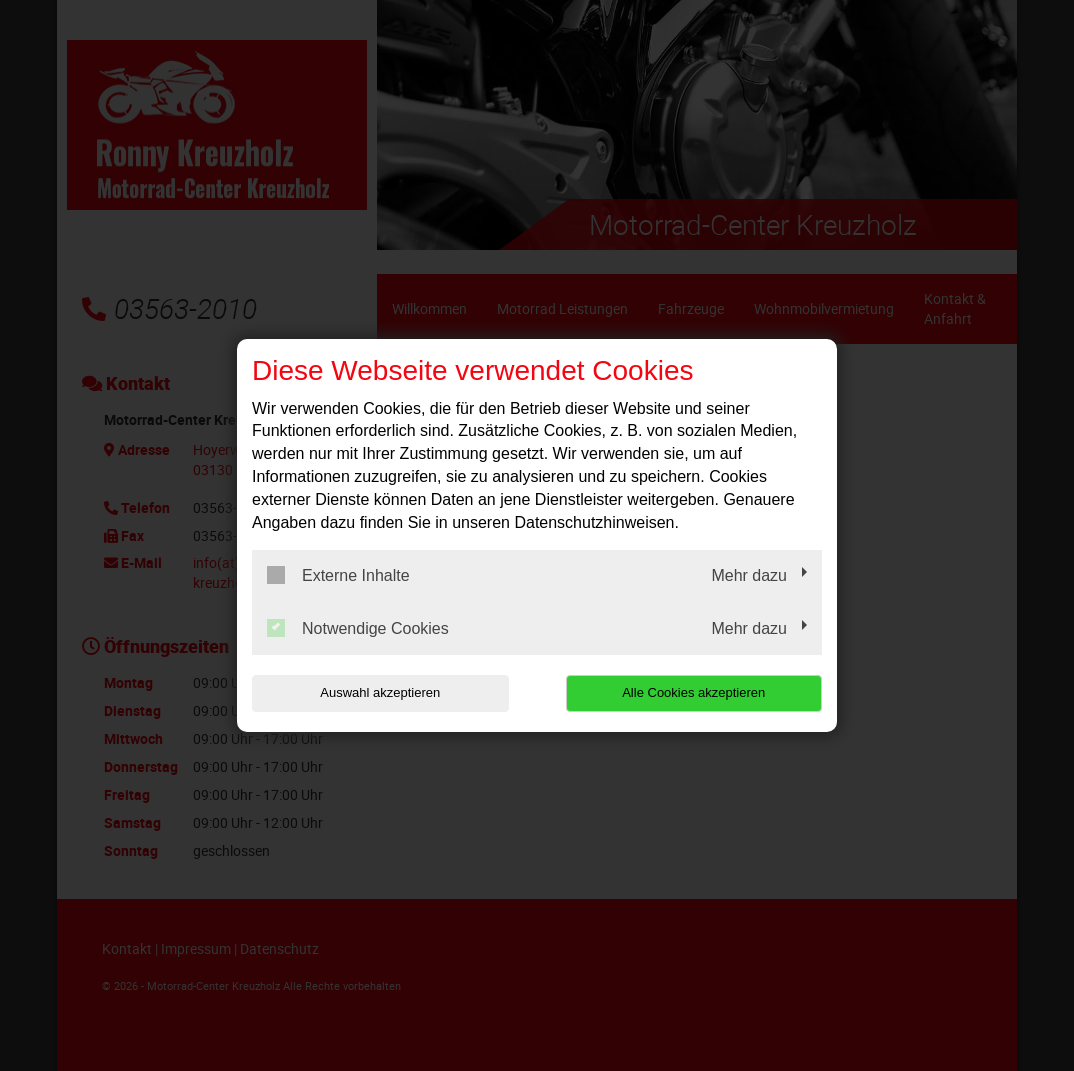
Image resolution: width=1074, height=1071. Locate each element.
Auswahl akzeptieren (380, 692)
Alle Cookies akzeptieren (693, 692)
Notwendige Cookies (358, 628)
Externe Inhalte (338, 575)
